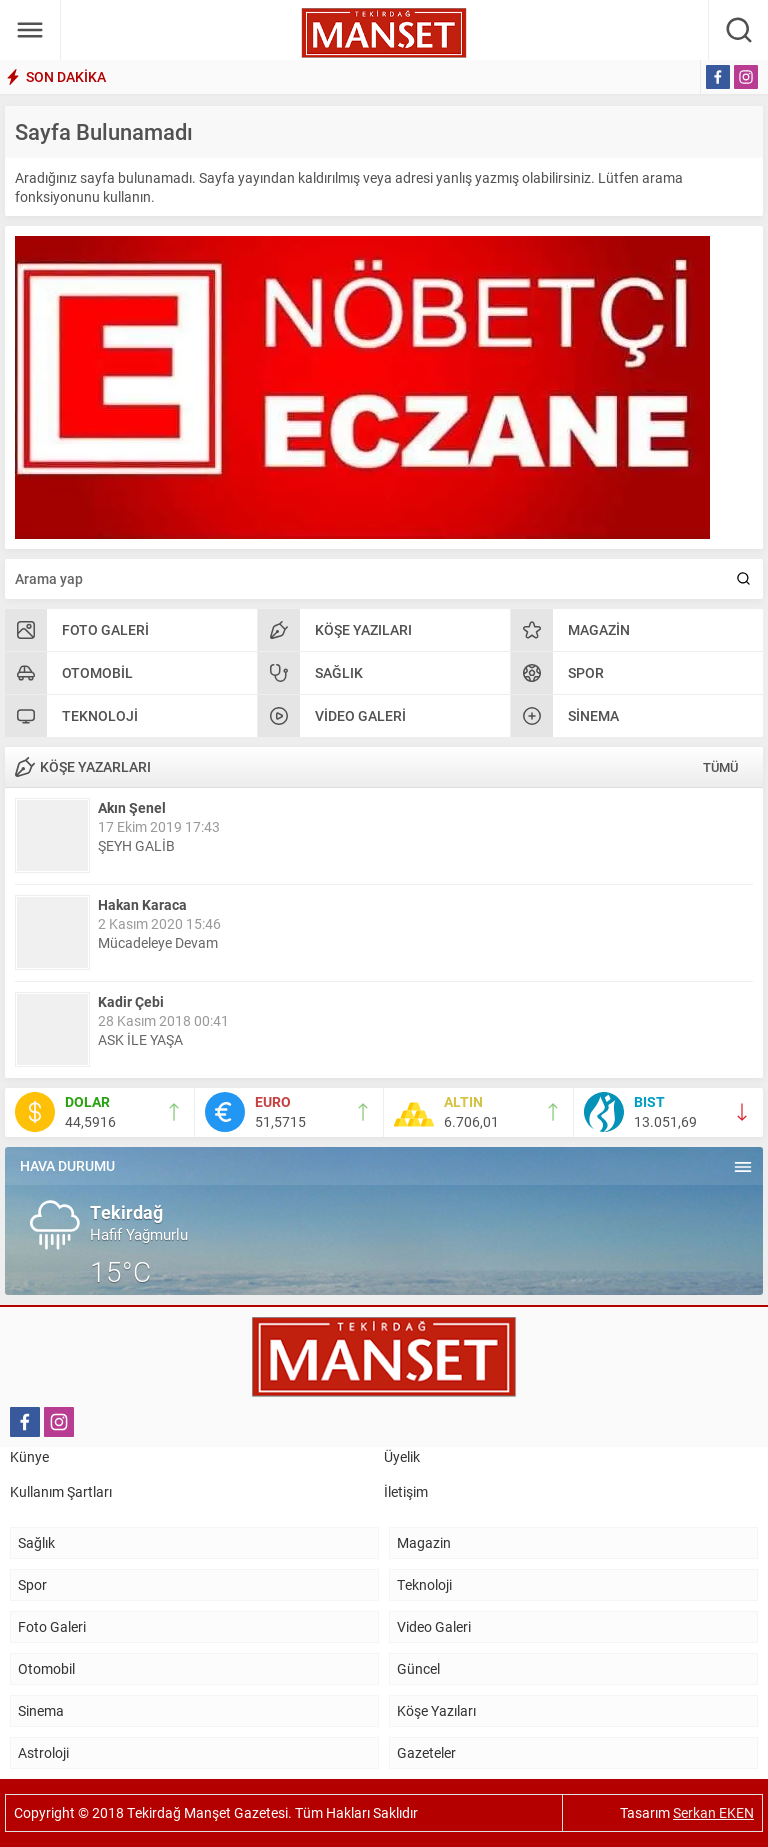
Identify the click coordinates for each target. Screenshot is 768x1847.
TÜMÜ (720, 767)
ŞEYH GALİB (136, 845)
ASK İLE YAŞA (140, 1039)
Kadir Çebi (131, 1001)
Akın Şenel (132, 807)
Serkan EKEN (713, 1812)
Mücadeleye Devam (158, 942)
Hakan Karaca (142, 904)
